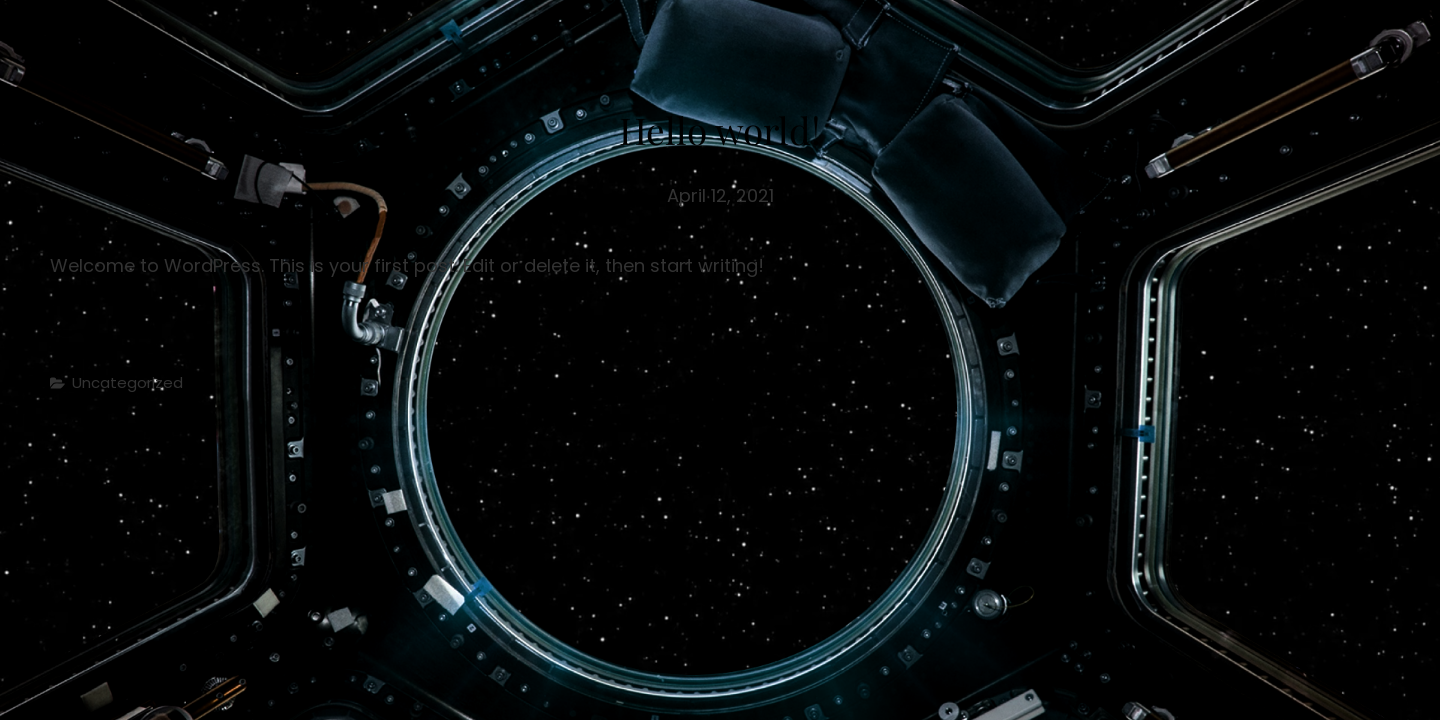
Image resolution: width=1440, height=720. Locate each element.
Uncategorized (127, 382)
